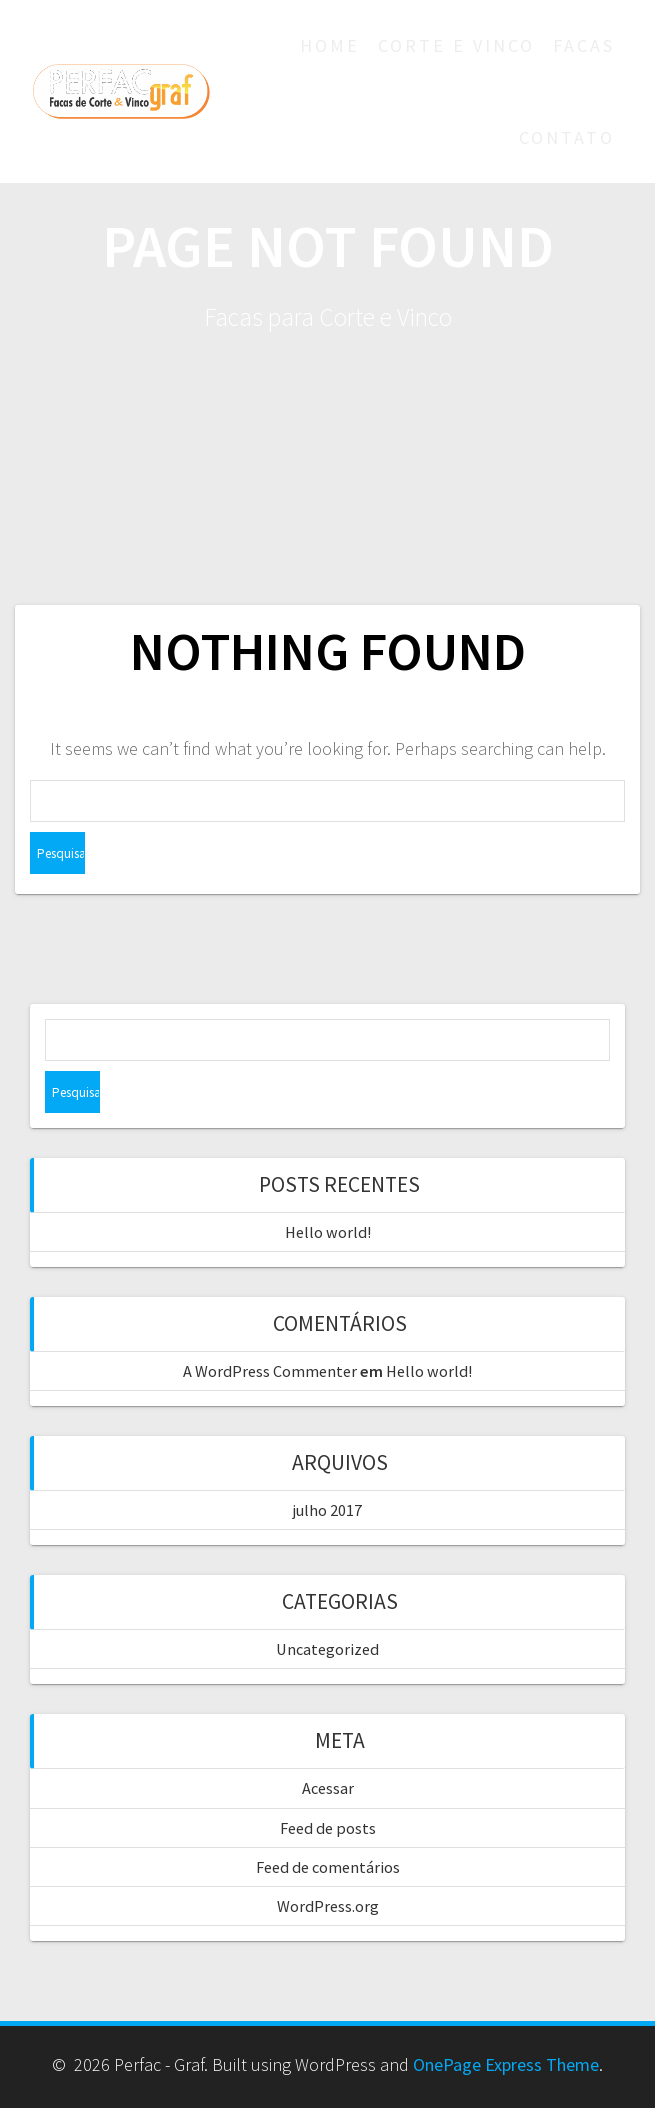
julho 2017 (327, 1510)
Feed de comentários (328, 1867)
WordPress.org (328, 1906)
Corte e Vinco (456, 45)
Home (330, 45)
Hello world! (328, 1232)
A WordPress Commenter (270, 1371)
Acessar (328, 1788)
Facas (584, 45)
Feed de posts (328, 1828)
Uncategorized (327, 1649)
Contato (567, 137)
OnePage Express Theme (506, 2064)
